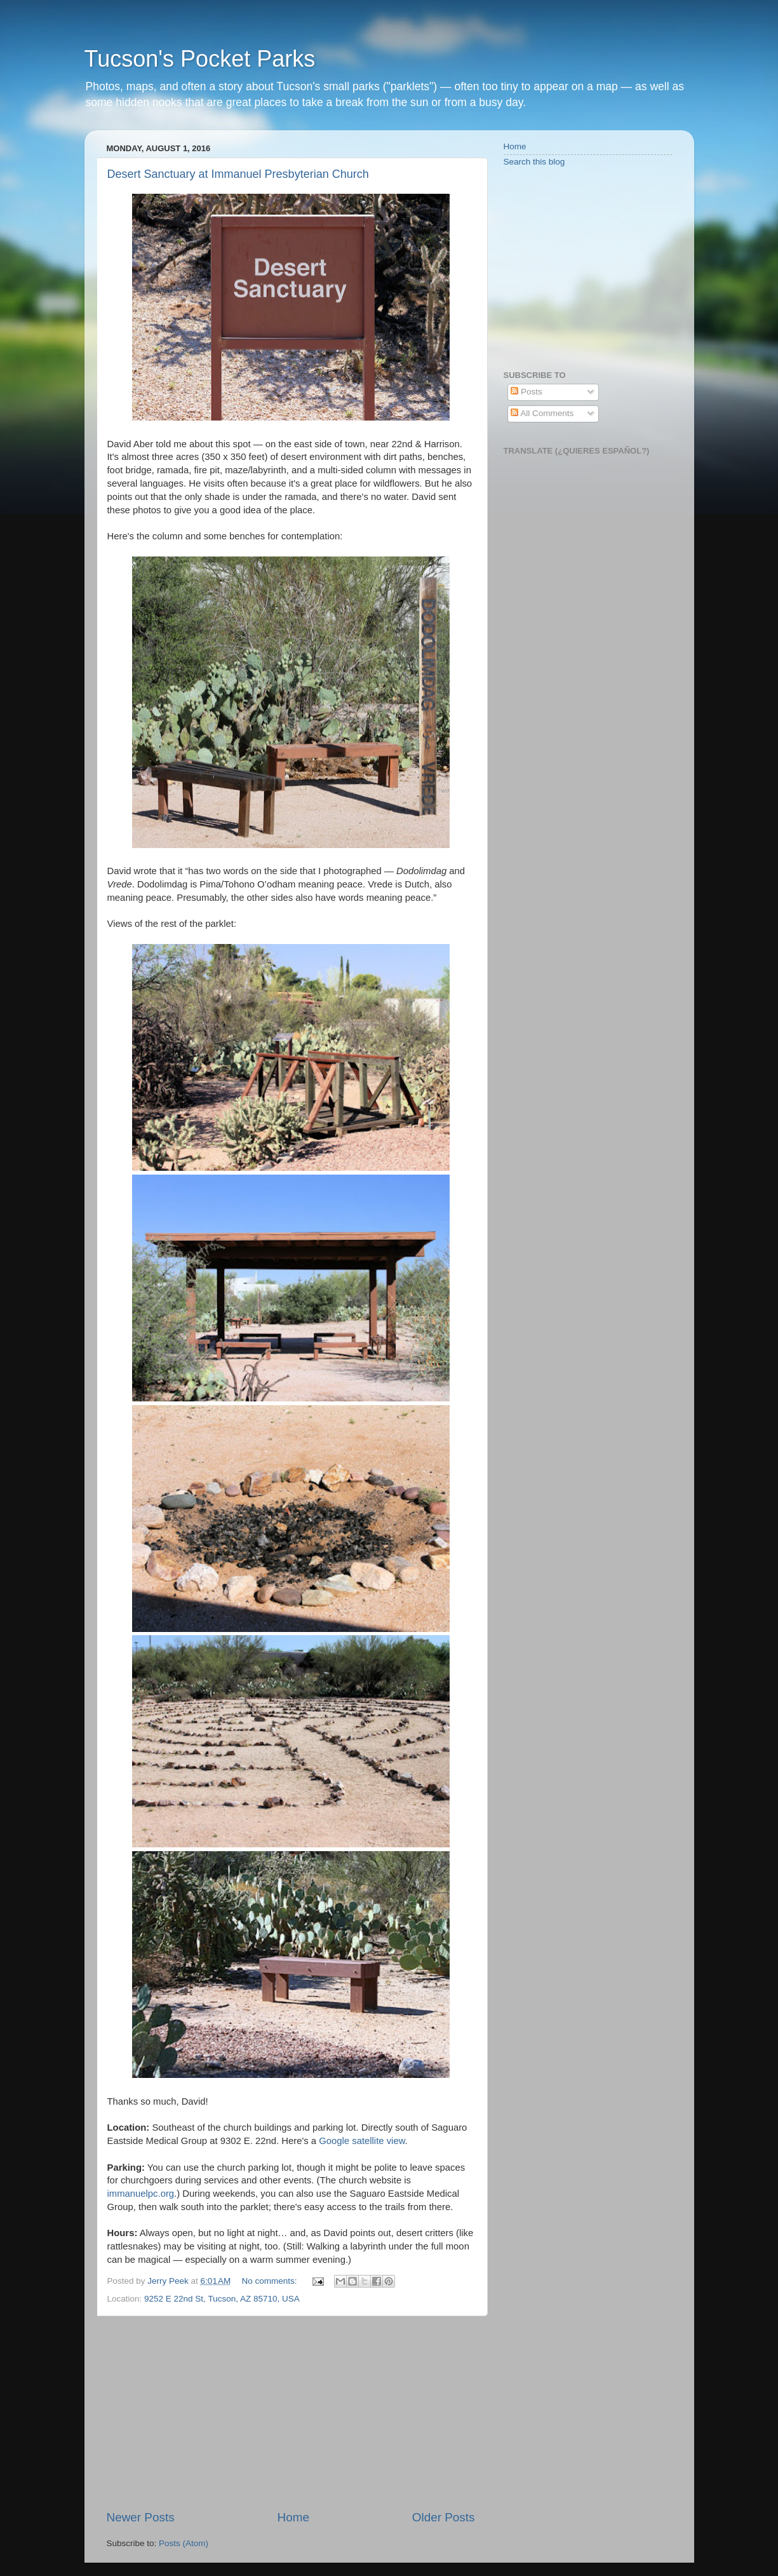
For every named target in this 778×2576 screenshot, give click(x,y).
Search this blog (534, 161)
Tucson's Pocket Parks (200, 59)
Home (293, 2517)
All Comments (542, 413)
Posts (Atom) (183, 2543)
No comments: (271, 2281)
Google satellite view (362, 2141)
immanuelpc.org (141, 2193)
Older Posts (443, 2517)
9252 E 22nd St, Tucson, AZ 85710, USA (222, 2298)
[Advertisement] (291, 2412)
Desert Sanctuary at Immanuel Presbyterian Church (238, 174)
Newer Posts (141, 2517)
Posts (526, 391)
